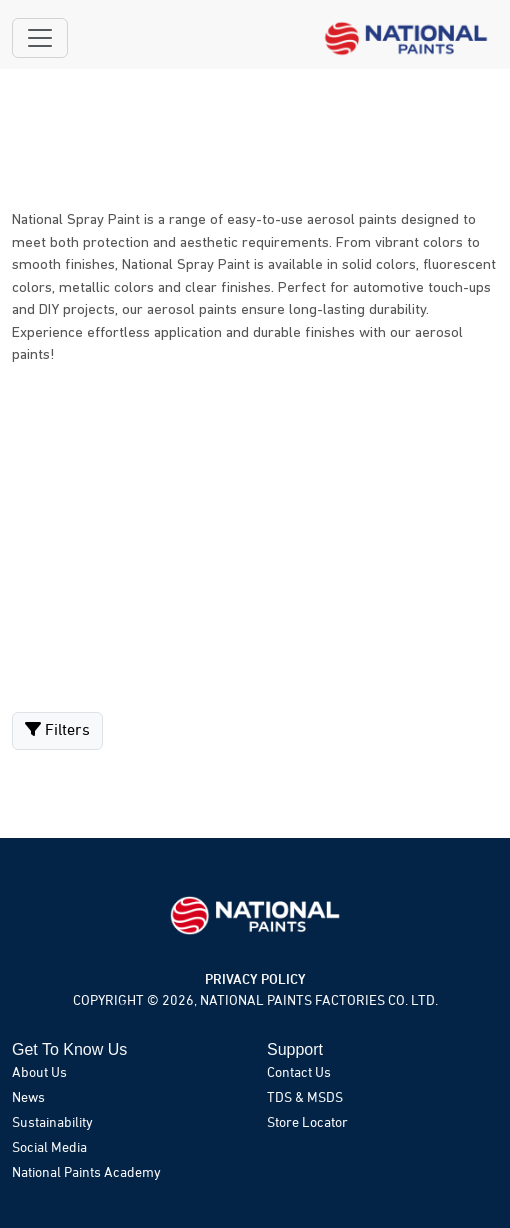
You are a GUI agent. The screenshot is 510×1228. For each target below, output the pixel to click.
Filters (57, 730)
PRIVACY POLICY (255, 980)
